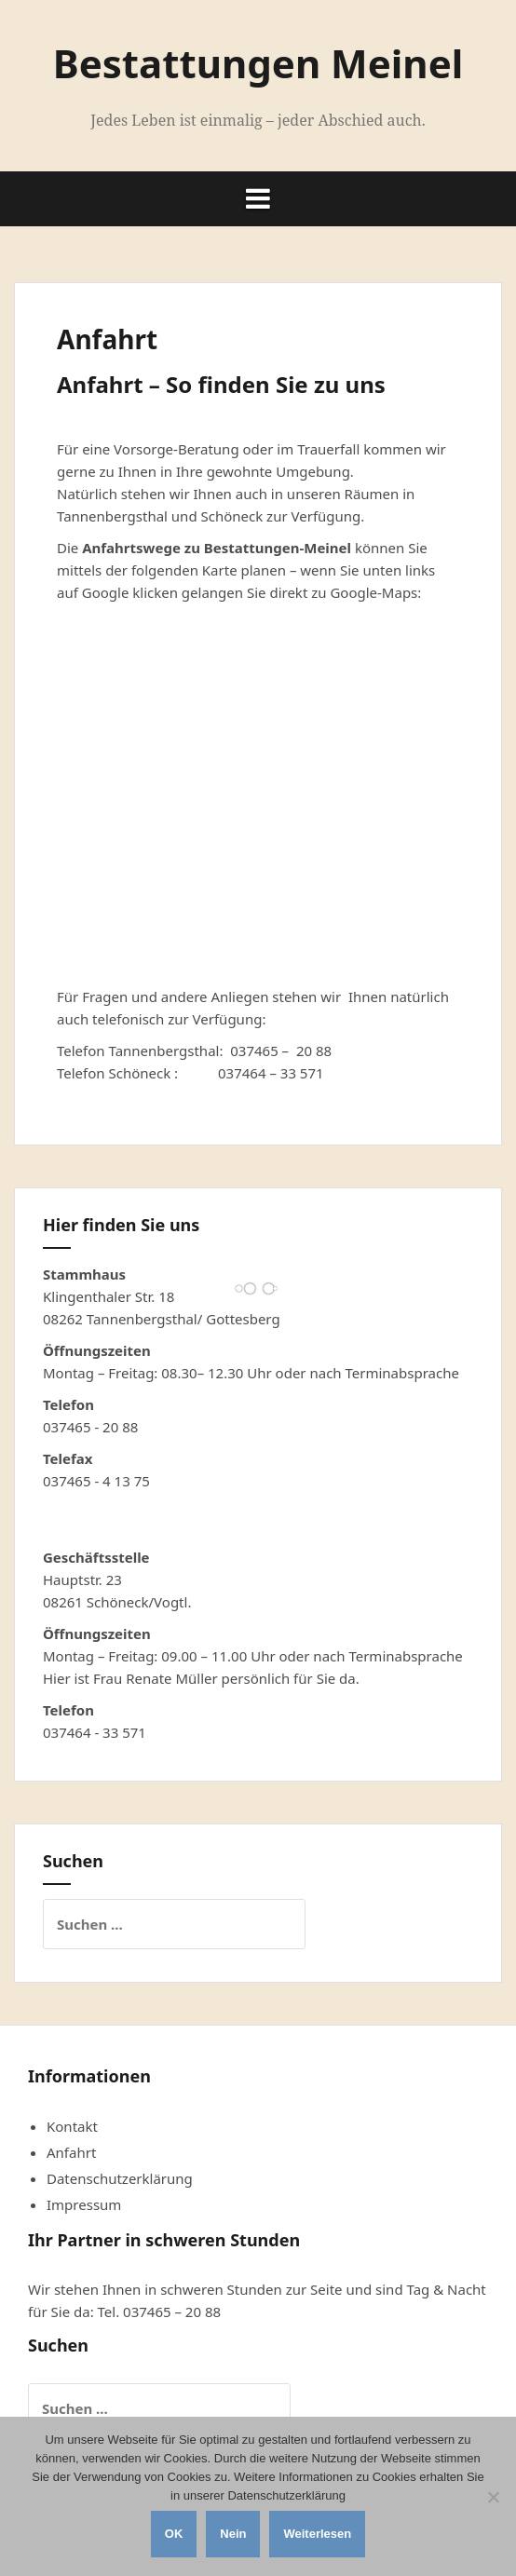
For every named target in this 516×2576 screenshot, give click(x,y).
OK (174, 2534)
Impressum (84, 2204)
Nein (233, 2534)
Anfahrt (71, 2152)
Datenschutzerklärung (120, 2178)
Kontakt (72, 2126)
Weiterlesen (317, 2534)
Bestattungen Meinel (258, 62)
